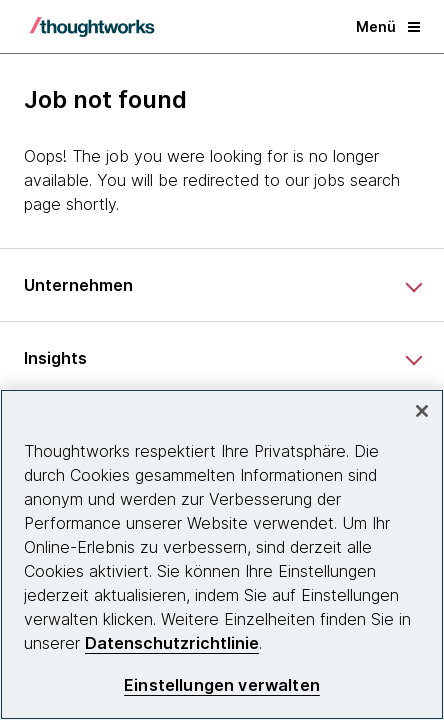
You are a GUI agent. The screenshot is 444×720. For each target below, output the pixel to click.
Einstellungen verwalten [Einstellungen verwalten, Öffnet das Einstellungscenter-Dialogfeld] (222, 685)
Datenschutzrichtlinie (172, 643)
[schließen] (422, 411)
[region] (222, 554)
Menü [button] (388, 26)
